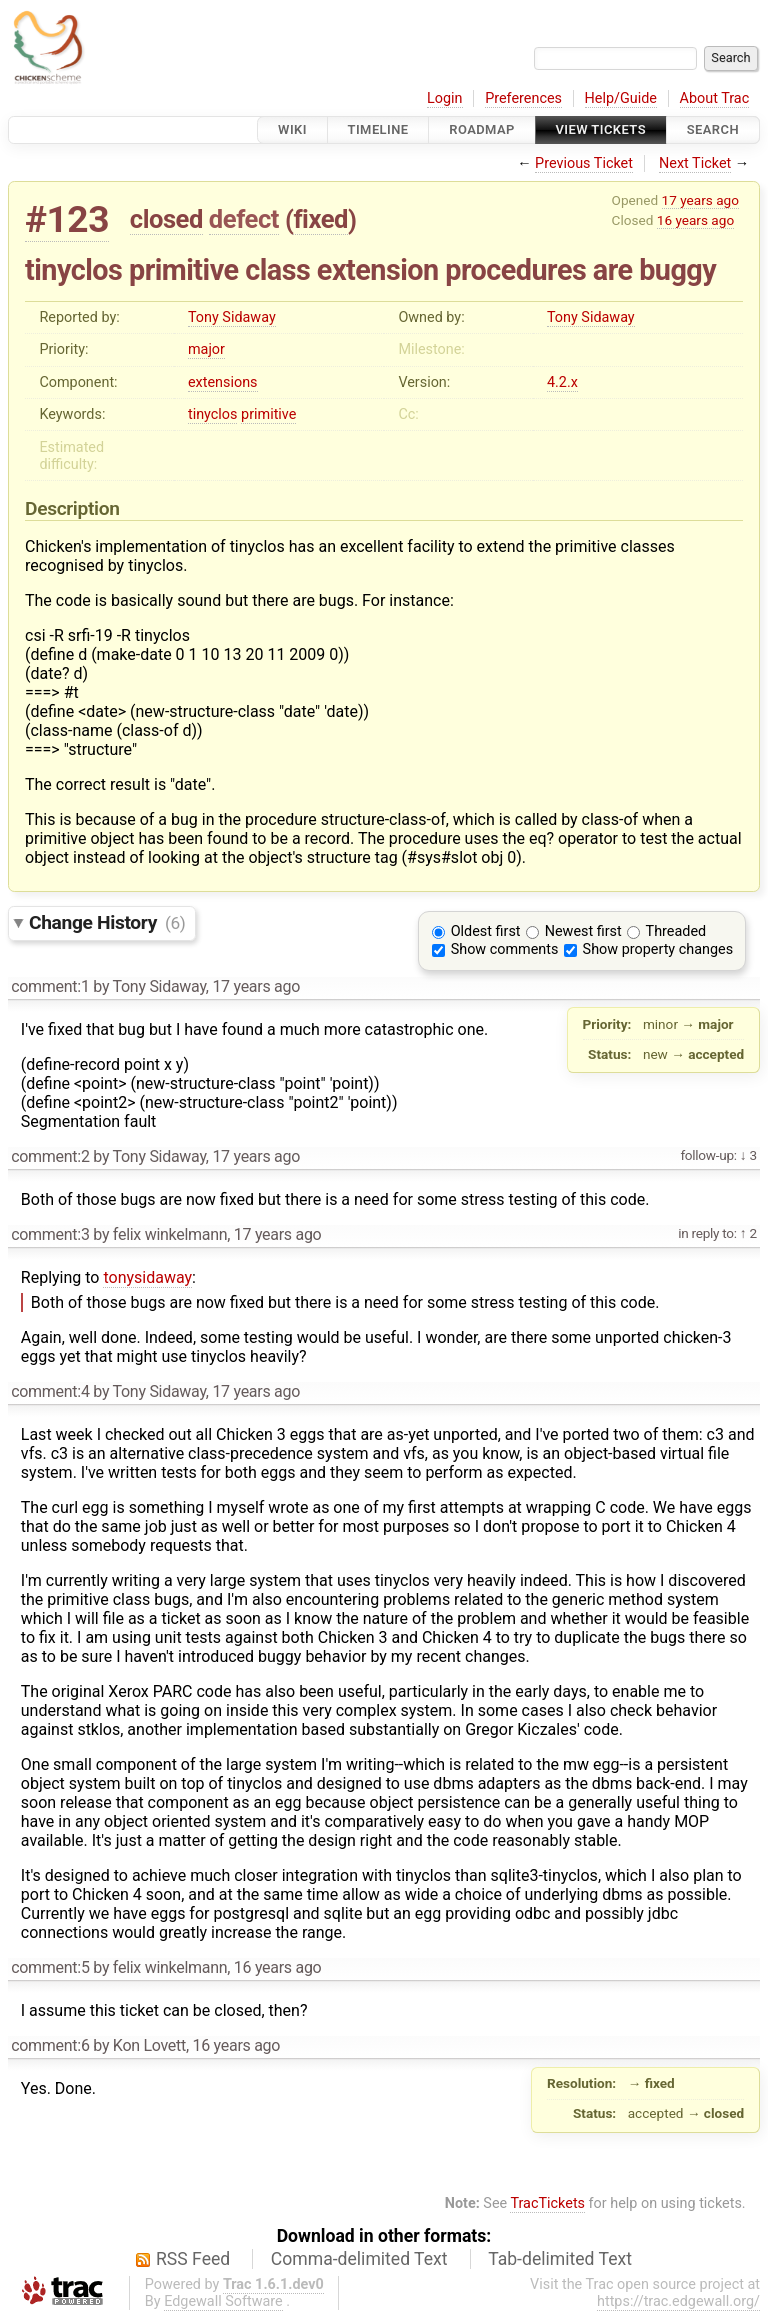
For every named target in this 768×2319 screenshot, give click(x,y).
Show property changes (658, 949)
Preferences (523, 98)
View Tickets (601, 129)
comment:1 (50, 986)
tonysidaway (147, 1277)
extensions (223, 382)
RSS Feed (193, 2259)
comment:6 (50, 2045)
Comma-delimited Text (359, 2259)
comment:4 (50, 1391)
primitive (268, 414)
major (206, 349)
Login (445, 98)
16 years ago (695, 220)
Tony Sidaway (232, 317)
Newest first (583, 931)
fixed (320, 219)
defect (244, 219)
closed (166, 219)
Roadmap (482, 129)
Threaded (676, 931)
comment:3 (50, 1234)
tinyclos (213, 414)
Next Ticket (695, 163)
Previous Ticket (584, 163)
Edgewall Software (223, 2301)
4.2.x (562, 382)
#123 (67, 219)
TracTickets (547, 2203)
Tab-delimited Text (560, 2259)
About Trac (715, 98)
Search (713, 129)
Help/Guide (621, 98)
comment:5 (50, 1967)
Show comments (505, 949)
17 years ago (700, 200)
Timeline (378, 129)
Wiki (292, 129)
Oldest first (486, 931)
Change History (107, 922)
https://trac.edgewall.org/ (678, 2301)
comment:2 (50, 1156)
